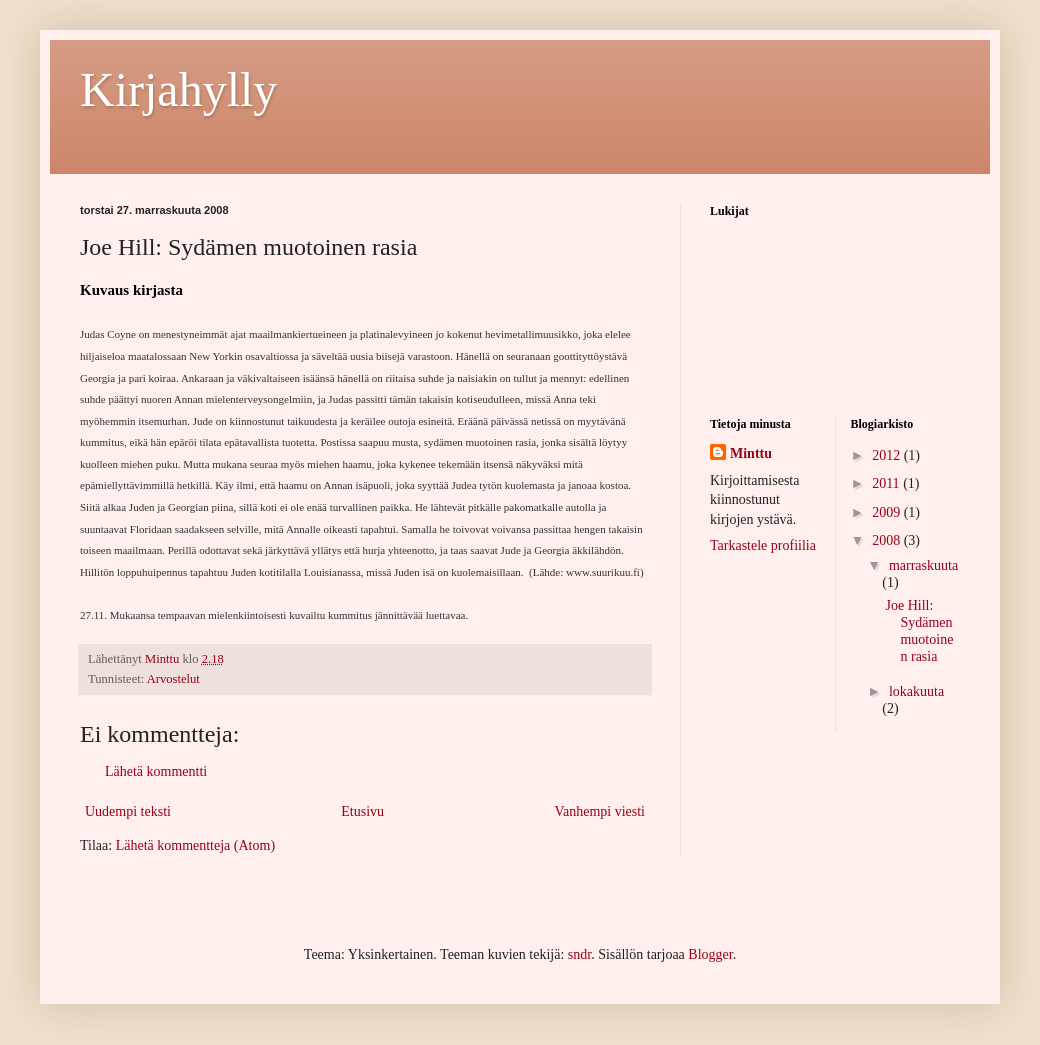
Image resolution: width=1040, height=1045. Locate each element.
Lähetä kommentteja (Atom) (195, 845)
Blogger (710, 954)
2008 (888, 540)
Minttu (751, 453)
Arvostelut (173, 679)
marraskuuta (923, 565)
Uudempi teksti (128, 811)
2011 (887, 483)
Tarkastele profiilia (763, 545)
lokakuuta (916, 691)
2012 (888, 455)
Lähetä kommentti (156, 771)
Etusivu (362, 811)
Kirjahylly (178, 89)
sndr (579, 954)
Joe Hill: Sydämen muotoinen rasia (919, 630)
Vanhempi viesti (599, 811)
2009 (888, 512)
